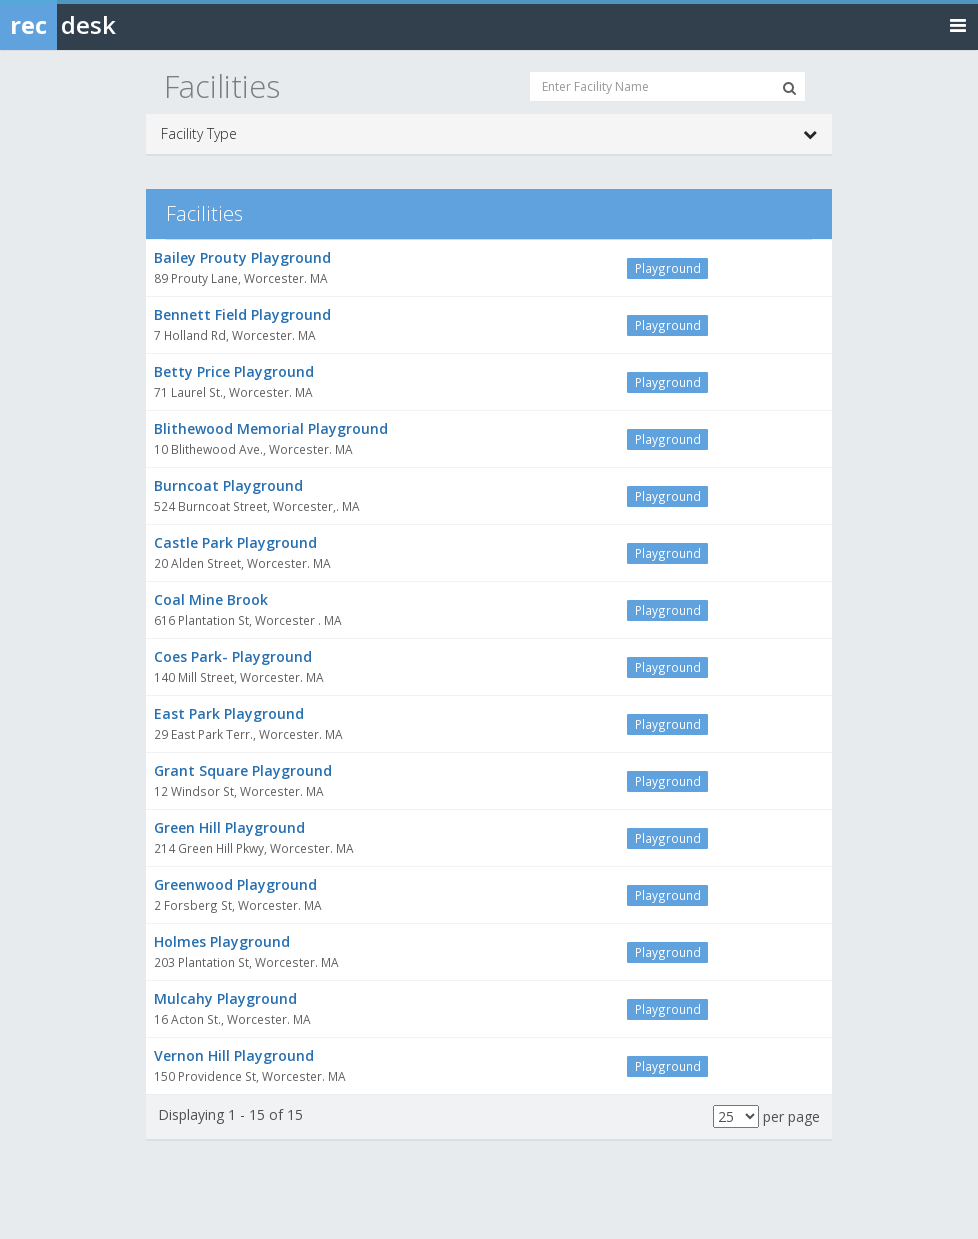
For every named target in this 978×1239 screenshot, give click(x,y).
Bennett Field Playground (242, 314)
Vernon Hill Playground (234, 1055)
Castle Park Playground (235, 542)
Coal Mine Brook (211, 599)
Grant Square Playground (243, 770)
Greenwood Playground (235, 884)
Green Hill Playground (229, 827)
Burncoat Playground (228, 485)
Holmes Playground (222, 941)
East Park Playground (229, 713)
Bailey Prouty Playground (242, 257)
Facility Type (489, 134)
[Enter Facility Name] (667, 86)
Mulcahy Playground (225, 998)
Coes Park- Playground (233, 656)
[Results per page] (736, 1116)
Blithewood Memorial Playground (271, 428)
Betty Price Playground (234, 371)
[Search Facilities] (789, 88)
